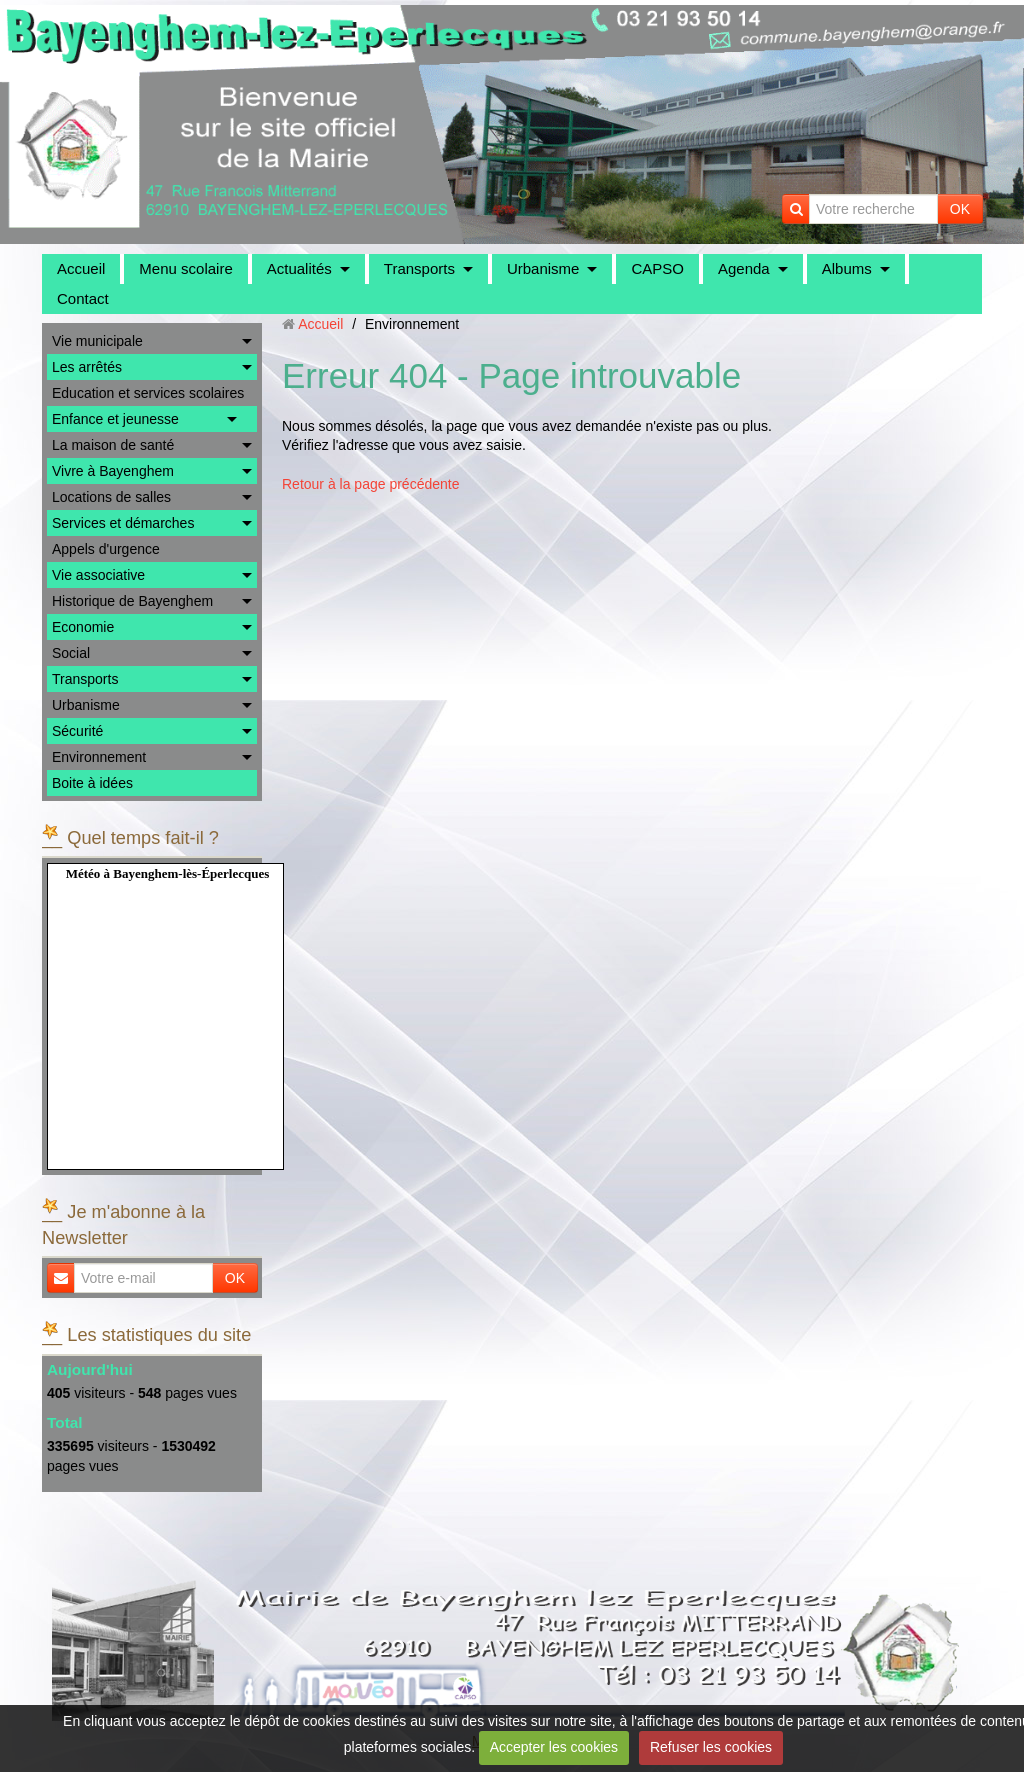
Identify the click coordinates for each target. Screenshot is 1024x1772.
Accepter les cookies (554, 1747)
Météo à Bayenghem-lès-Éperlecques (168, 873)
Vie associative (98, 575)
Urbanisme (543, 268)
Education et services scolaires (148, 393)
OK (960, 209)
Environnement (99, 757)
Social (71, 653)
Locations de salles (111, 497)
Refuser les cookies (711, 1747)
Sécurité (77, 731)
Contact (83, 298)
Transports (419, 268)
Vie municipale (97, 341)
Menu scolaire (185, 268)
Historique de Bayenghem (132, 601)
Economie (83, 627)
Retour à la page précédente (370, 484)
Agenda (744, 268)
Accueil (81, 268)
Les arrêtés (87, 367)
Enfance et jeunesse (115, 419)
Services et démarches (123, 523)
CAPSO (657, 268)
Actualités (299, 268)
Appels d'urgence (106, 549)
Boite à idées (92, 783)
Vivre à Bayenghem (113, 471)
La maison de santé (113, 445)
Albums (847, 268)
